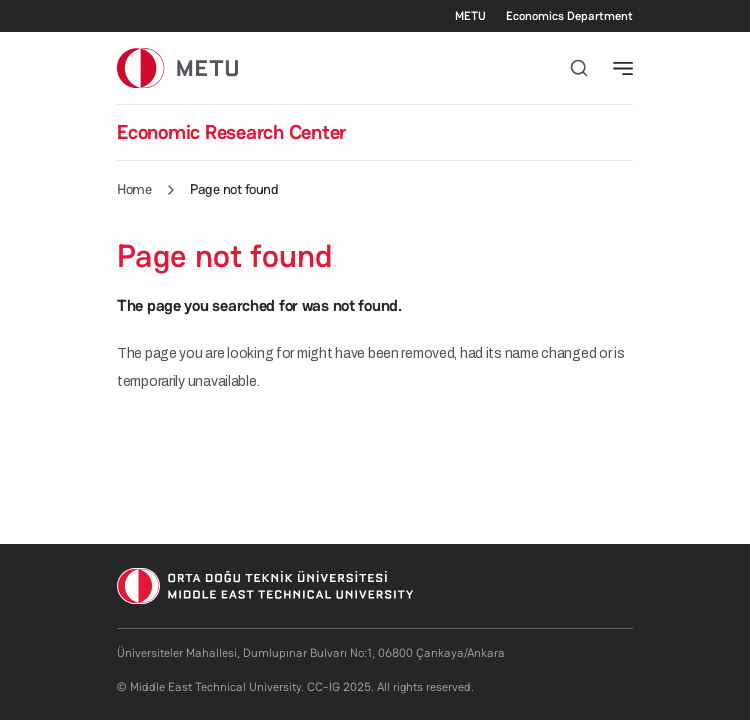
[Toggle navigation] (623, 68)
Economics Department (569, 16)
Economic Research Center (231, 132)
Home (134, 189)
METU (470, 16)
